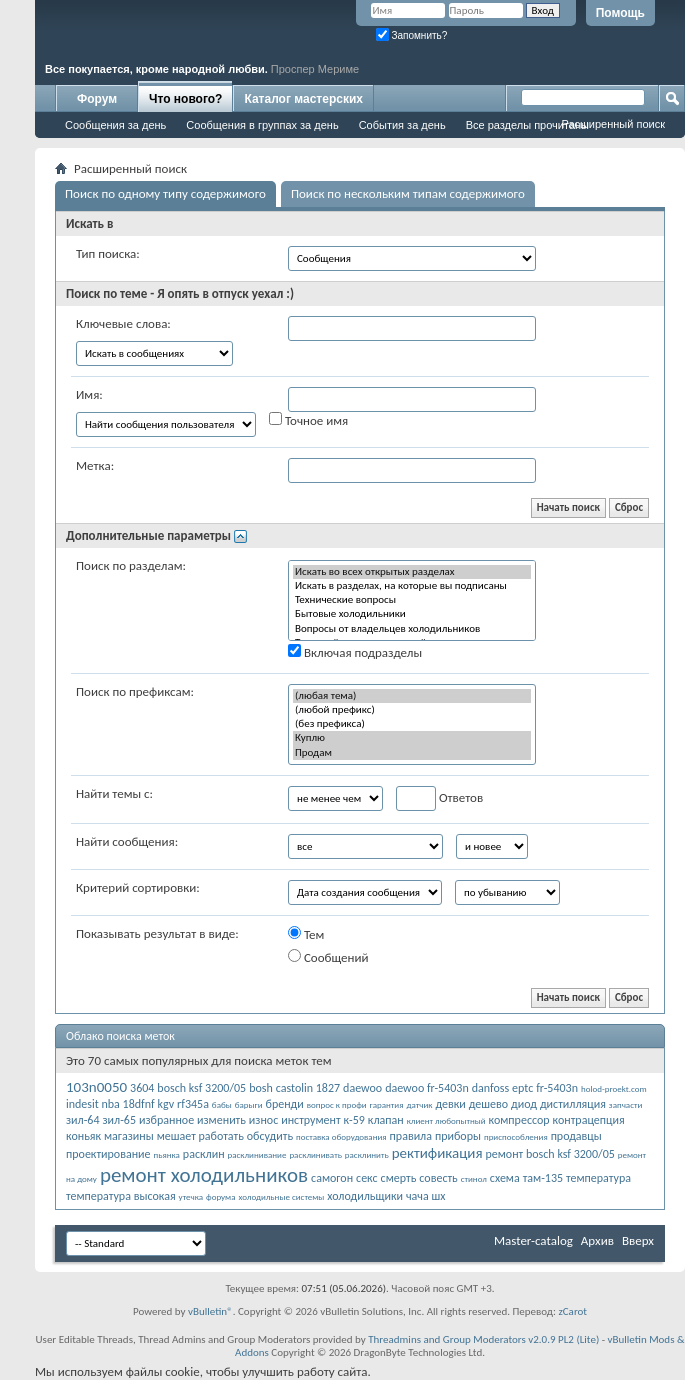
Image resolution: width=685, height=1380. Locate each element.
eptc (522, 1088)
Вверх (638, 1240)
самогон (332, 1178)
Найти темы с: (114, 793)
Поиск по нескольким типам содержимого (408, 193)
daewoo (362, 1088)
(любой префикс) (412, 710)
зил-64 (83, 1120)
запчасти (626, 1104)
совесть (438, 1178)
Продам (412, 753)
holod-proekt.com (614, 1088)
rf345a (193, 1104)
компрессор (519, 1120)
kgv (166, 1104)
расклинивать (315, 1154)
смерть (399, 1178)
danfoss (490, 1088)
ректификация (437, 1153)
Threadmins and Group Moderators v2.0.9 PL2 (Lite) (483, 1339)
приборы (458, 1136)
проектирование (108, 1154)
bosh (261, 1088)
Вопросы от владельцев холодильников (412, 629)
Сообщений (328, 957)
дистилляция (573, 1104)
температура (598, 1178)
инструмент (310, 1120)
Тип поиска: (108, 253)
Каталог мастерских (303, 99)
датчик (419, 1104)
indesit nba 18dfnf (110, 1104)
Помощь (620, 13)
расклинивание (257, 1154)
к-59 (354, 1120)
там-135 (543, 1178)
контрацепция (589, 1120)
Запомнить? (412, 35)
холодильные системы (281, 1196)
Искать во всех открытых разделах (412, 572)
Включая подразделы (355, 652)
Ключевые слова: (123, 323)
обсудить (270, 1136)
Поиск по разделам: (131, 565)
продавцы (576, 1136)
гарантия (387, 1104)
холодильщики (365, 1196)
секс (367, 1178)
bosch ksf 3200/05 (201, 1088)
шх (439, 1196)
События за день (402, 125)
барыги (249, 1104)
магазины (129, 1136)
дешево (488, 1104)
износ (263, 1120)
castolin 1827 (308, 1088)
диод (524, 1104)
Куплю (412, 738)
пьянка (167, 1154)
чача (417, 1196)
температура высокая (121, 1196)
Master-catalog (533, 1240)
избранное (166, 1120)
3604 (142, 1088)
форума (220, 1196)
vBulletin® (210, 1311)
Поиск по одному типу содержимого (165, 193)
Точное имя (308, 420)
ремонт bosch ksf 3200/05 (550, 1154)
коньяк (83, 1136)
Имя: (89, 394)
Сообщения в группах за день (262, 125)
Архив (597, 1240)
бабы (222, 1104)
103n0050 (96, 1087)
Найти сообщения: (127, 841)
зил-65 (119, 1120)
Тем (306, 934)
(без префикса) (412, 724)
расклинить (367, 1154)
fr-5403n (557, 1088)
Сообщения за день (115, 125)
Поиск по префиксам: (135, 691)
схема (505, 1178)
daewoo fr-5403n (427, 1088)
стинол (474, 1178)
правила (411, 1136)
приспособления (516, 1136)
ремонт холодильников (204, 1175)
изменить (221, 1120)
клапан (386, 1120)
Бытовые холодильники (412, 614)
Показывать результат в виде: (157, 933)
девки (450, 1104)
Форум (97, 99)
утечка (191, 1196)
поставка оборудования (341, 1136)
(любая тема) (412, 696)
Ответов (439, 798)
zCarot (572, 1311)
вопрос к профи (337, 1104)
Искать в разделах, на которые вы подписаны (412, 586)
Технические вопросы (412, 600)
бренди (284, 1104)
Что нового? (185, 99)
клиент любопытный (446, 1120)
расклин (204, 1154)
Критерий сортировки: (138, 887)
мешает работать (200, 1136)
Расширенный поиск (613, 124)
